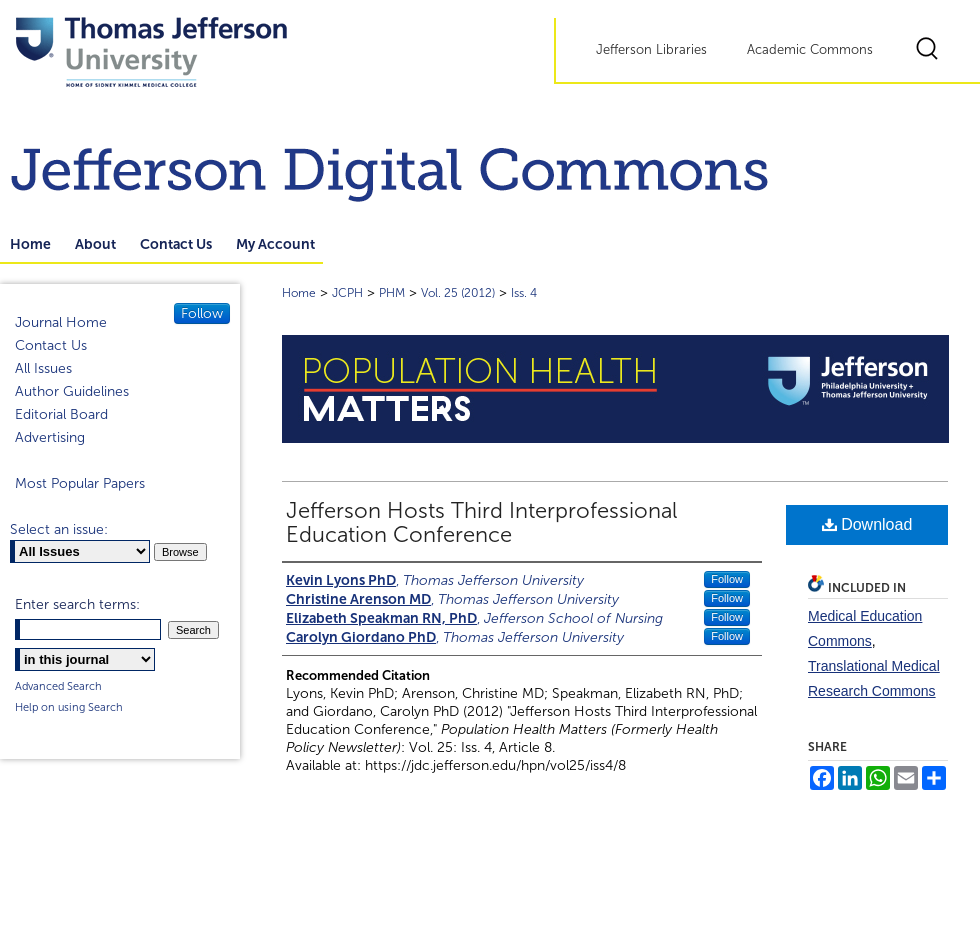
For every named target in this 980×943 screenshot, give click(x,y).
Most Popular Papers (80, 483)
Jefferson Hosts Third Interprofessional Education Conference (481, 523)
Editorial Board (61, 414)
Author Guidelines (72, 391)
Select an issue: (59, 529)
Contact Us (51, 345)
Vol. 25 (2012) (458, 293)
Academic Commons (810, 50)
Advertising (50, 437)
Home (299, 293)
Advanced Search (58, 686)
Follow (727, 579)
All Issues (43, 368)
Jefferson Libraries (651, 50)
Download (867, 524)
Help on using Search (69, 707)
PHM (392, 293)
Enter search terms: (77, 604)
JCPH (347, 293)
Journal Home (61, 322)
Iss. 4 (524, 293)
